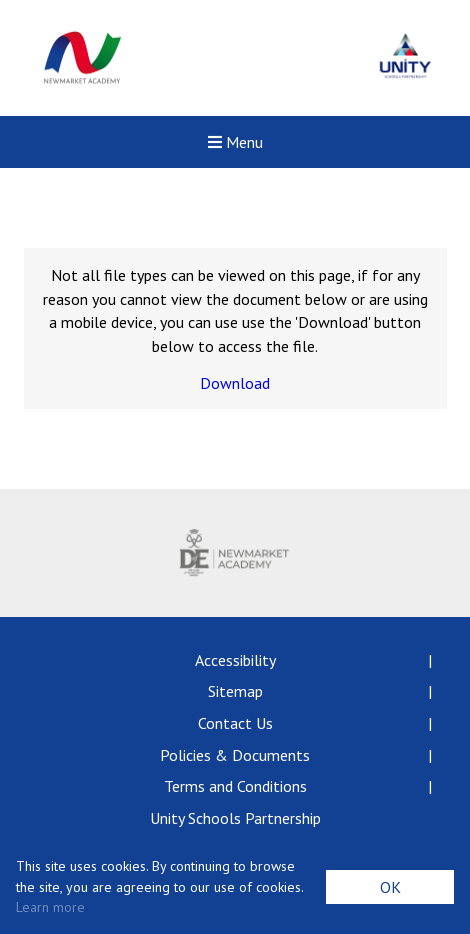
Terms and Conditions (235, 786)
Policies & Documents (235, 755)
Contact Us (235, 723)
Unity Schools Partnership (235, 818)
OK (390, 887)
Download (235, 383)
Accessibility (235, 660)
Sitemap (235, 691)
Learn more (50, 907)
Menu (235, 142)
